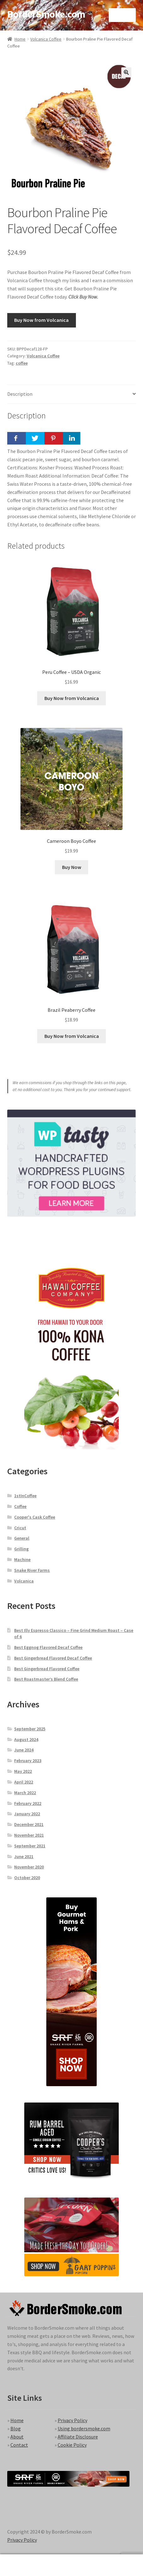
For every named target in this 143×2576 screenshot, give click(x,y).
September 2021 (29, 1846)
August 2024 (26, 1739)
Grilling (21, 1549)
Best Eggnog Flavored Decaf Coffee (48, 1647)
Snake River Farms (32, 1570)
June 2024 (23, 1750)
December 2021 (28, 1824)
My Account (24, 2565)
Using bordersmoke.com (84, 2428)
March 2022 (25, 1792)
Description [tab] (19, 394)
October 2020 (27, 1877)
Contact (19, 2445)
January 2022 (27, 1814)
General (21, 1538)
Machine (22, 1559)
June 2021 (23, 1856)
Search (71, 2565)
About (17, 2436)
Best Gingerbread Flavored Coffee (46, 1669)
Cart (111, 2560)
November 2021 (29, 1835)
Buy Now (71, 867)
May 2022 (23, 1771)
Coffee (20, 1506)
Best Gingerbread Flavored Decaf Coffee (53, 1658)
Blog (15, 2428)
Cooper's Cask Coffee (34, 1517)
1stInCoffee (25, 1495)
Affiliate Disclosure (78, 2436)
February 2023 (27, 1760)
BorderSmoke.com (46, 14)
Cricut (20, 1528)
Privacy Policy (72, 2420)
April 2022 (23, 1782)
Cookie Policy (72, 2445)
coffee (22, 363)
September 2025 (29, 1729)
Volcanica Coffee (45, 39)
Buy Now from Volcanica (41, 320)
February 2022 (27, 1803)
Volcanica (24, 1581)
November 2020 (29, 1867)
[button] (126, 72)
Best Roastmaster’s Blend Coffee (46, 1679)
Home (20, 39)
